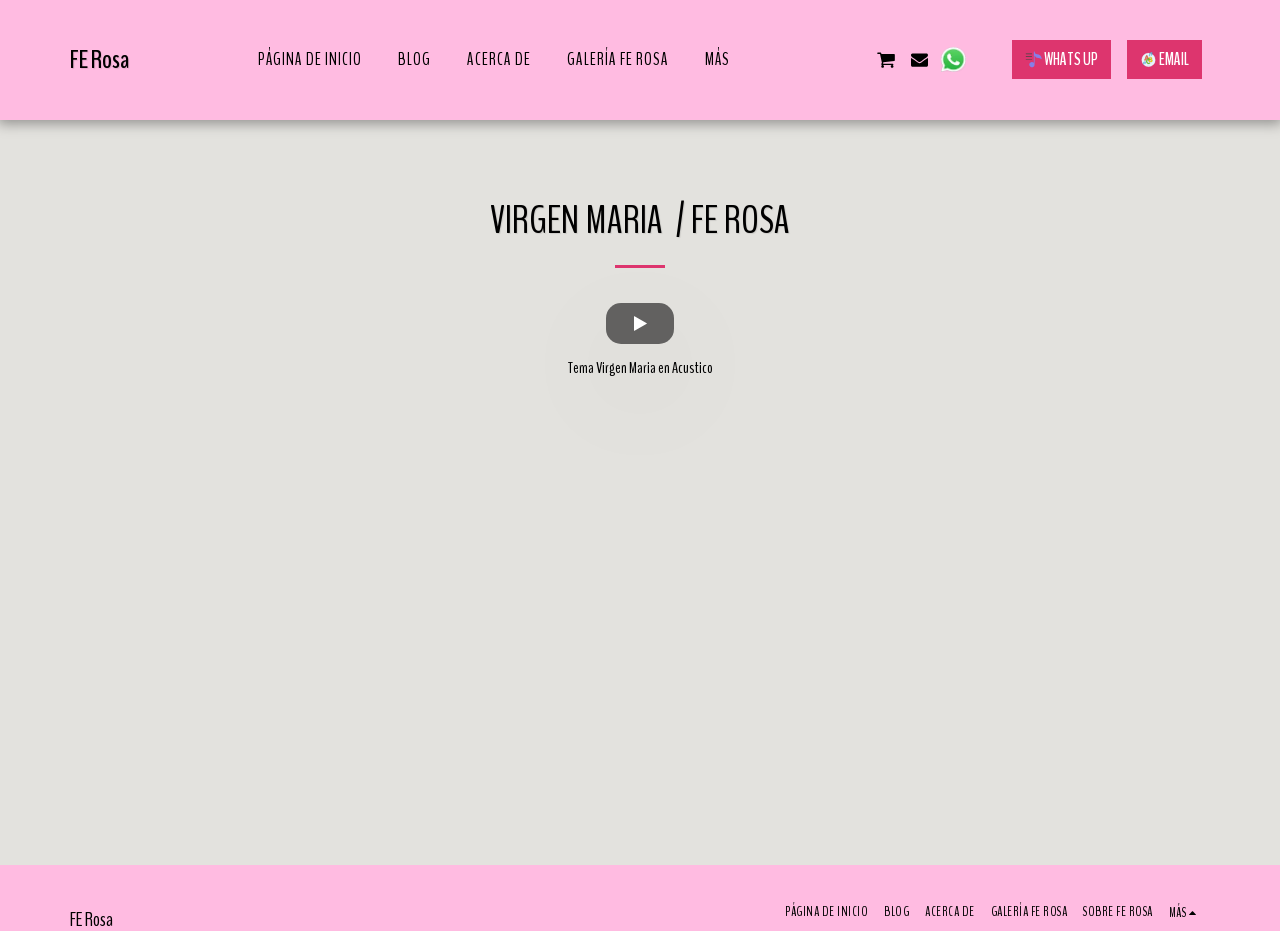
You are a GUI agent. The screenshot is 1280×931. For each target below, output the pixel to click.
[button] (785, 59)
